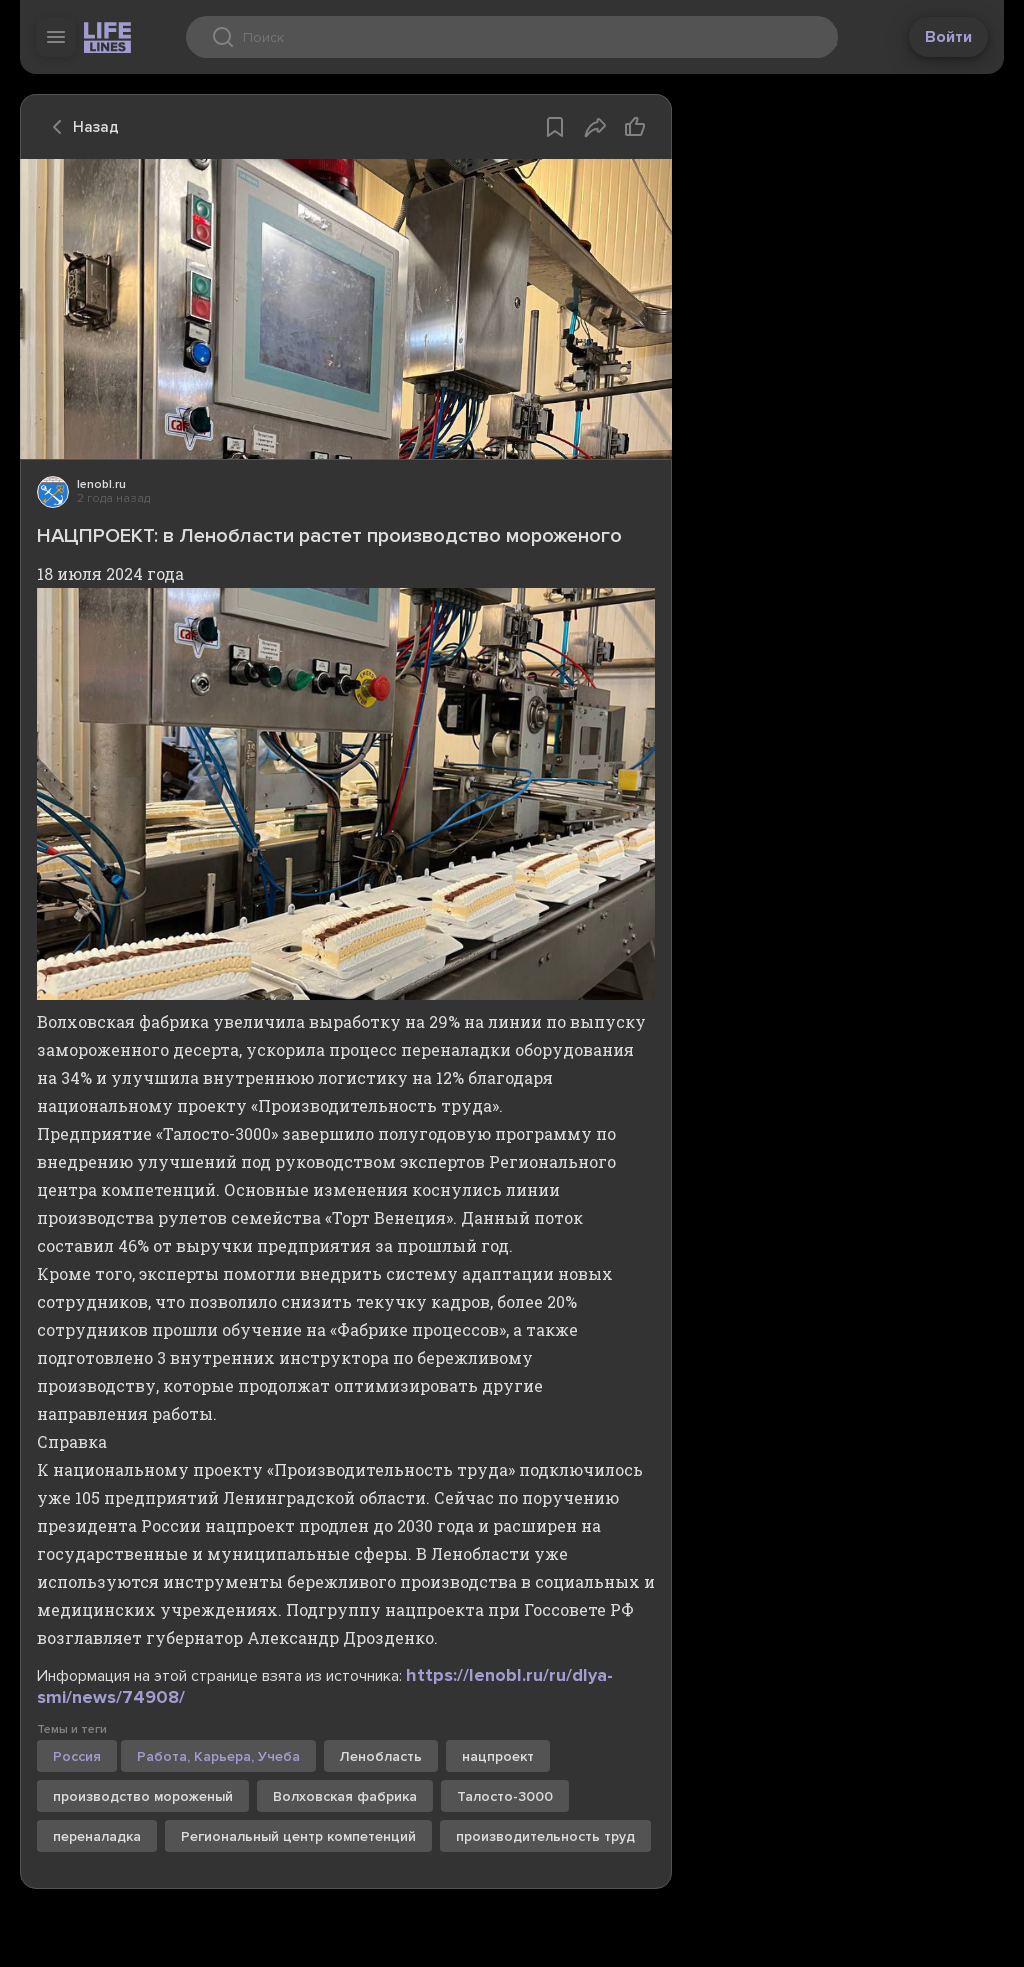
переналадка (97, 1836)
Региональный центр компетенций (298, 1836)
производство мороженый (143, 1796)
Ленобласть (381, 1756)
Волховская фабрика (345, 1796)
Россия (77, 1756)
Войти (948, 37)
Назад (80, 127)
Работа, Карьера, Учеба (218, 1756)
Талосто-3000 (505, 1796)
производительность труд (545, 1836)
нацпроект (498, 1756)
